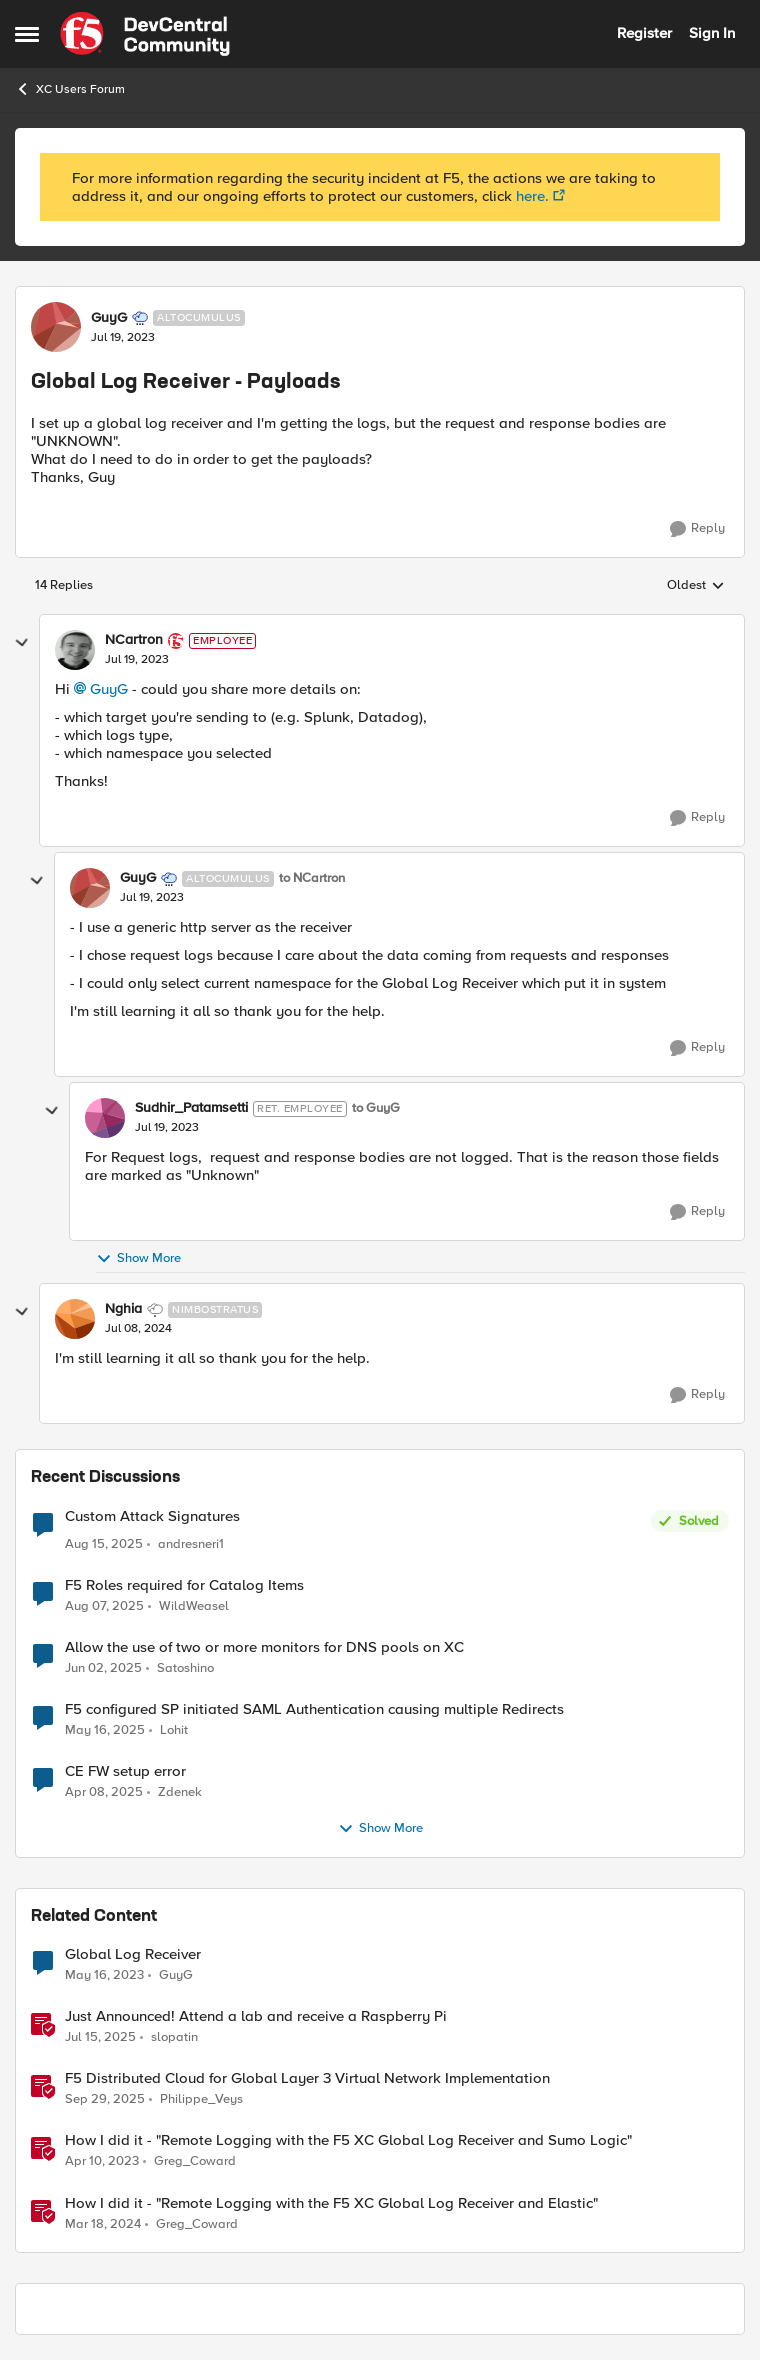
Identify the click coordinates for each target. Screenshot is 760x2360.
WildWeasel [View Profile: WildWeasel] (194, 1606)
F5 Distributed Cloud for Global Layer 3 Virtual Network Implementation (307, 2078)
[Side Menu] (27, 34)
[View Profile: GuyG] (56, 327)
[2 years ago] (103, 1669)
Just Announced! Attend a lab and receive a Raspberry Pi (256, 2016)
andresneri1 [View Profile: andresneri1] (191, 1544)
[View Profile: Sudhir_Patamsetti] (105, 1118)
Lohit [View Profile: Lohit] (174, 1730)
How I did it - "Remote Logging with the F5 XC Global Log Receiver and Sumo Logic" (348, 2140)
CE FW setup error (125, 1771)
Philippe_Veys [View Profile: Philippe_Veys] (201, 2099)
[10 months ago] (105, 2100)
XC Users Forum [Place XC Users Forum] (70, 89)
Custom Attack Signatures (152, 1516)
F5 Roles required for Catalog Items (184, 1585)
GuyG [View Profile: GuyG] (109, 318)
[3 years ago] (103, 2224)
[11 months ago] (104, 1545)
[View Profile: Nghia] (75, 1319)
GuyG (109, 689)
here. (532, 196)
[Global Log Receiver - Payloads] (137, 660)
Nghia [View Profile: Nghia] (123, 1309)
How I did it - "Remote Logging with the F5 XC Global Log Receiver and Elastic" (331, 2203)
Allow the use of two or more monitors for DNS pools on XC (264, 1647)
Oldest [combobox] (696, 586)
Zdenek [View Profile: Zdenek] (180, 1792)
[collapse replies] (22, 643)
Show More (138, 1258)
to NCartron (312, 878)
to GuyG (376, 1108)
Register (644, 33)
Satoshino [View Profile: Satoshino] (185, 1668)
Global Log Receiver (133, 1954)
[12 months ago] (104, 1607)
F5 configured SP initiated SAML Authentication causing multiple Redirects (314, 1709)
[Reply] (697, 529)
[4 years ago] (104, 1976)
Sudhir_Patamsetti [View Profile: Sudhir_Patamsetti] (191, 1108)
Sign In (712, 33)
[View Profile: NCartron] (75, 650)
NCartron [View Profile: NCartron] (134, 640)
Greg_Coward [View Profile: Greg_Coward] (195, 2161)
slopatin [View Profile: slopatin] (174, 2037)
